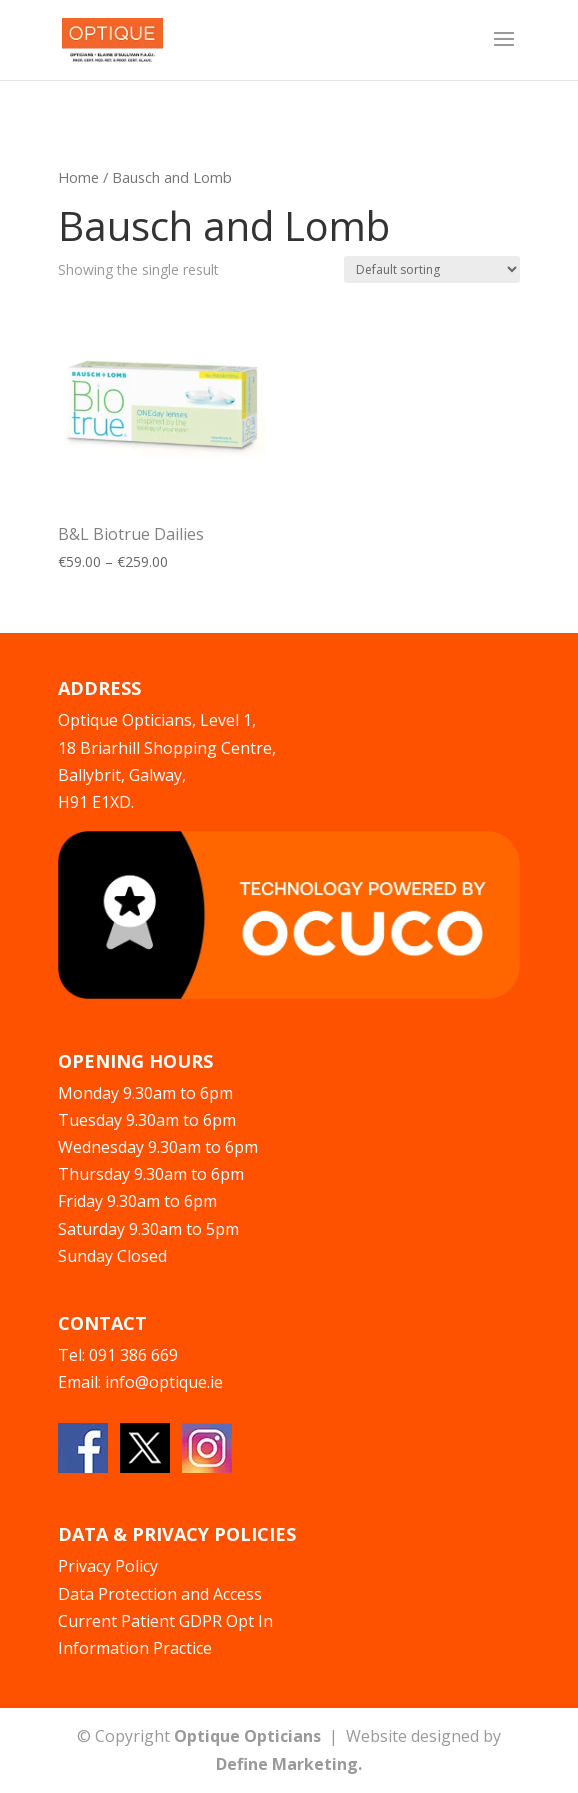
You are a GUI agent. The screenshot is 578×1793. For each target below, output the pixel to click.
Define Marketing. (289, 1764)
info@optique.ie (164, 1382)
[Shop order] (432, 269)
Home (78, 177)
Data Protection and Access (160, 1594)
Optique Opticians (247, 1736)
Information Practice (135, 1648)
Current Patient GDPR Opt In (165, 1621)
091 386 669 (133, 1355)
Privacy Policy (108, 1566)
